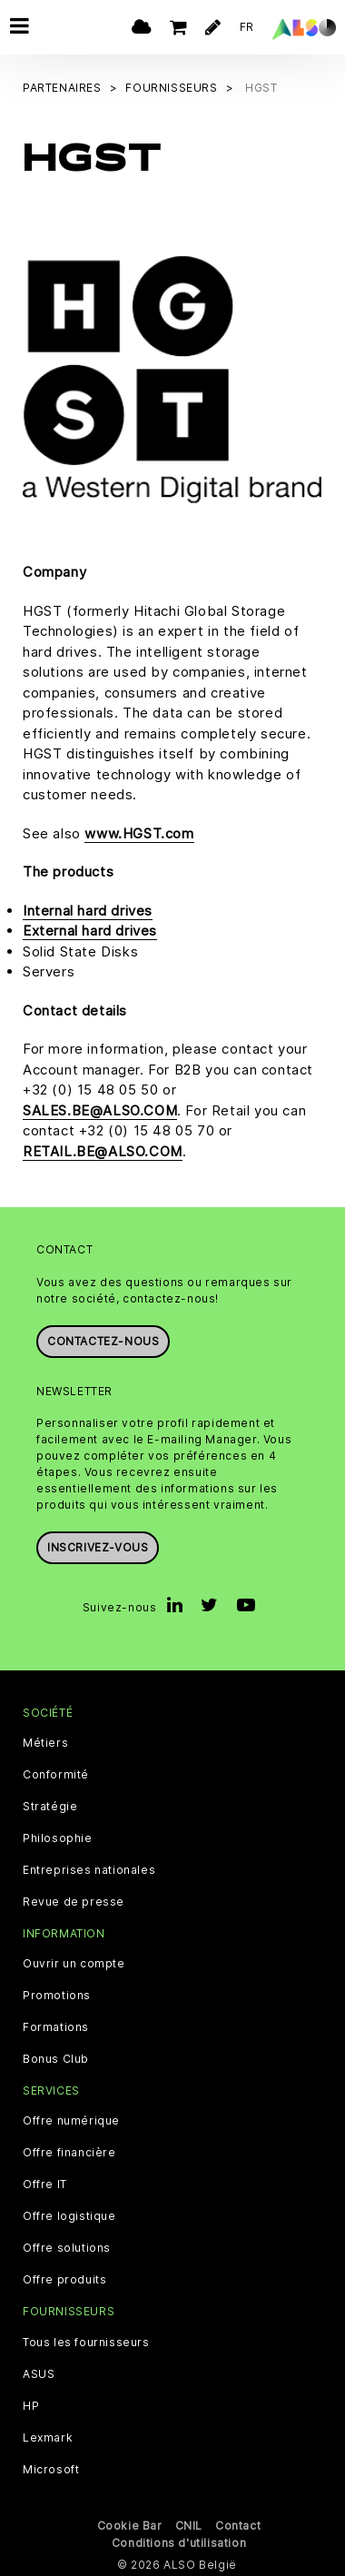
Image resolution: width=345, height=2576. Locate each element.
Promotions (57, 1994)
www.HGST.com (138, 832)
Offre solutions (67, 2247)
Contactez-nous (103, 1339)
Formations (56, 2026)
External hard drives (90, 929)
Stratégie (50, 1805)
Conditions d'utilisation (179, 2541)
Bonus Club (56, 2058)
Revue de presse (73, 1901)
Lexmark (48, 2436)
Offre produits (64, 2279)
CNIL (188, 2524)
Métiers (45, 1742)
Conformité (56, 1774)
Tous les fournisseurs (86, 2340)
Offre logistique (69, 2215)
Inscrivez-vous (97, 1545)
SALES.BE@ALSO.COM (100, 1109)
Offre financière (69, 2151)
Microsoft (51, 2468)
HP (31, 2404)
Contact (238, 2524)
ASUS (38, 2372)
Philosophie (58, 1837)
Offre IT (45, 2183)
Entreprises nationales (89, 1869)
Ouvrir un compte (74, 1963)
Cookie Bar (130, 2524)
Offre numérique (71, 2120)
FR (247, 27)
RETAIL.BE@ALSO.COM (102, 1150)
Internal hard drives (88, 909)
